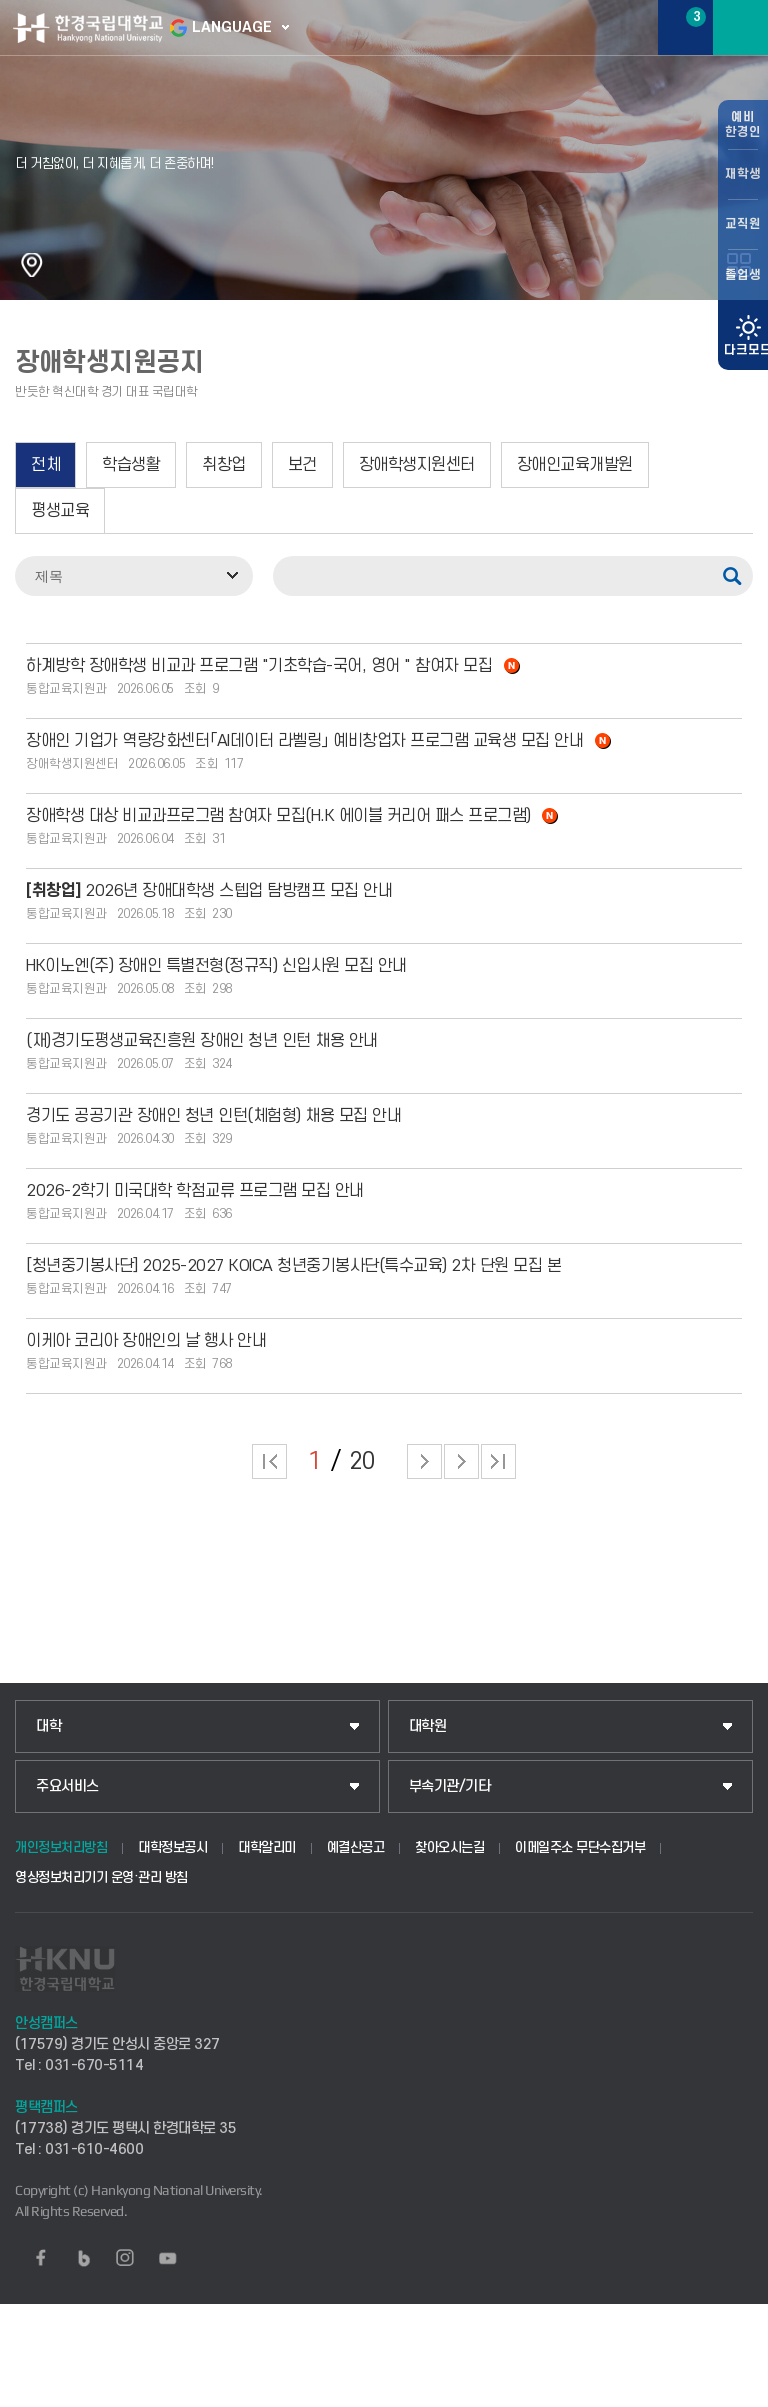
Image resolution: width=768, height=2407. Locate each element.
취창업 (224, 465)
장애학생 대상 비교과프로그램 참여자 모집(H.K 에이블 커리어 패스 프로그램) (292, 816)
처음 (269, 1461)
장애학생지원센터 (417, 465)
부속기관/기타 (450, 1786)
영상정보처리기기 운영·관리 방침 (101, 1877)
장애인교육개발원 (575, 465)
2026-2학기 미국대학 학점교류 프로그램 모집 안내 (195, 1191)
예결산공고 (356, 1847)
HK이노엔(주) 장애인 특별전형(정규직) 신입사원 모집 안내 (216, 966)
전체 (45, 465)
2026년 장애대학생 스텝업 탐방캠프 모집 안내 (209, 891)
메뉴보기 (740, 27)
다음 (461, 1461)
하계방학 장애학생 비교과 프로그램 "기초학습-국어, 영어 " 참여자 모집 (273, 666)
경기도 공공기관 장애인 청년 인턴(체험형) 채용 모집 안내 (213, 1116)
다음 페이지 (424, 1461)
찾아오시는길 (449, 1847)
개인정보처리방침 (61, 1847)
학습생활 (131, 465)
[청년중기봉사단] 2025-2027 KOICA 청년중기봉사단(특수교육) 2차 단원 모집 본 (293, 1266)
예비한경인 (743, 124)
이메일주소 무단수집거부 (580, 1847)
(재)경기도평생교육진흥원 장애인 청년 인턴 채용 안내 (202, 1041)
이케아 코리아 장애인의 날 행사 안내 (146, 1341)
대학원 (428, 1726)
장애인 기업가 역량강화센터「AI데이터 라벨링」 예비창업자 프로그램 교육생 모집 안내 (318, 741)
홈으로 (32, 265)
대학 (48, 1726)
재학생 (743, 174)
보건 (302, 465)
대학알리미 (267, 1847)
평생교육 (60, 511)
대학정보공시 (172, 1847)
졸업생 (743, 275)
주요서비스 (67, 1786)
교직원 (743, 224)
